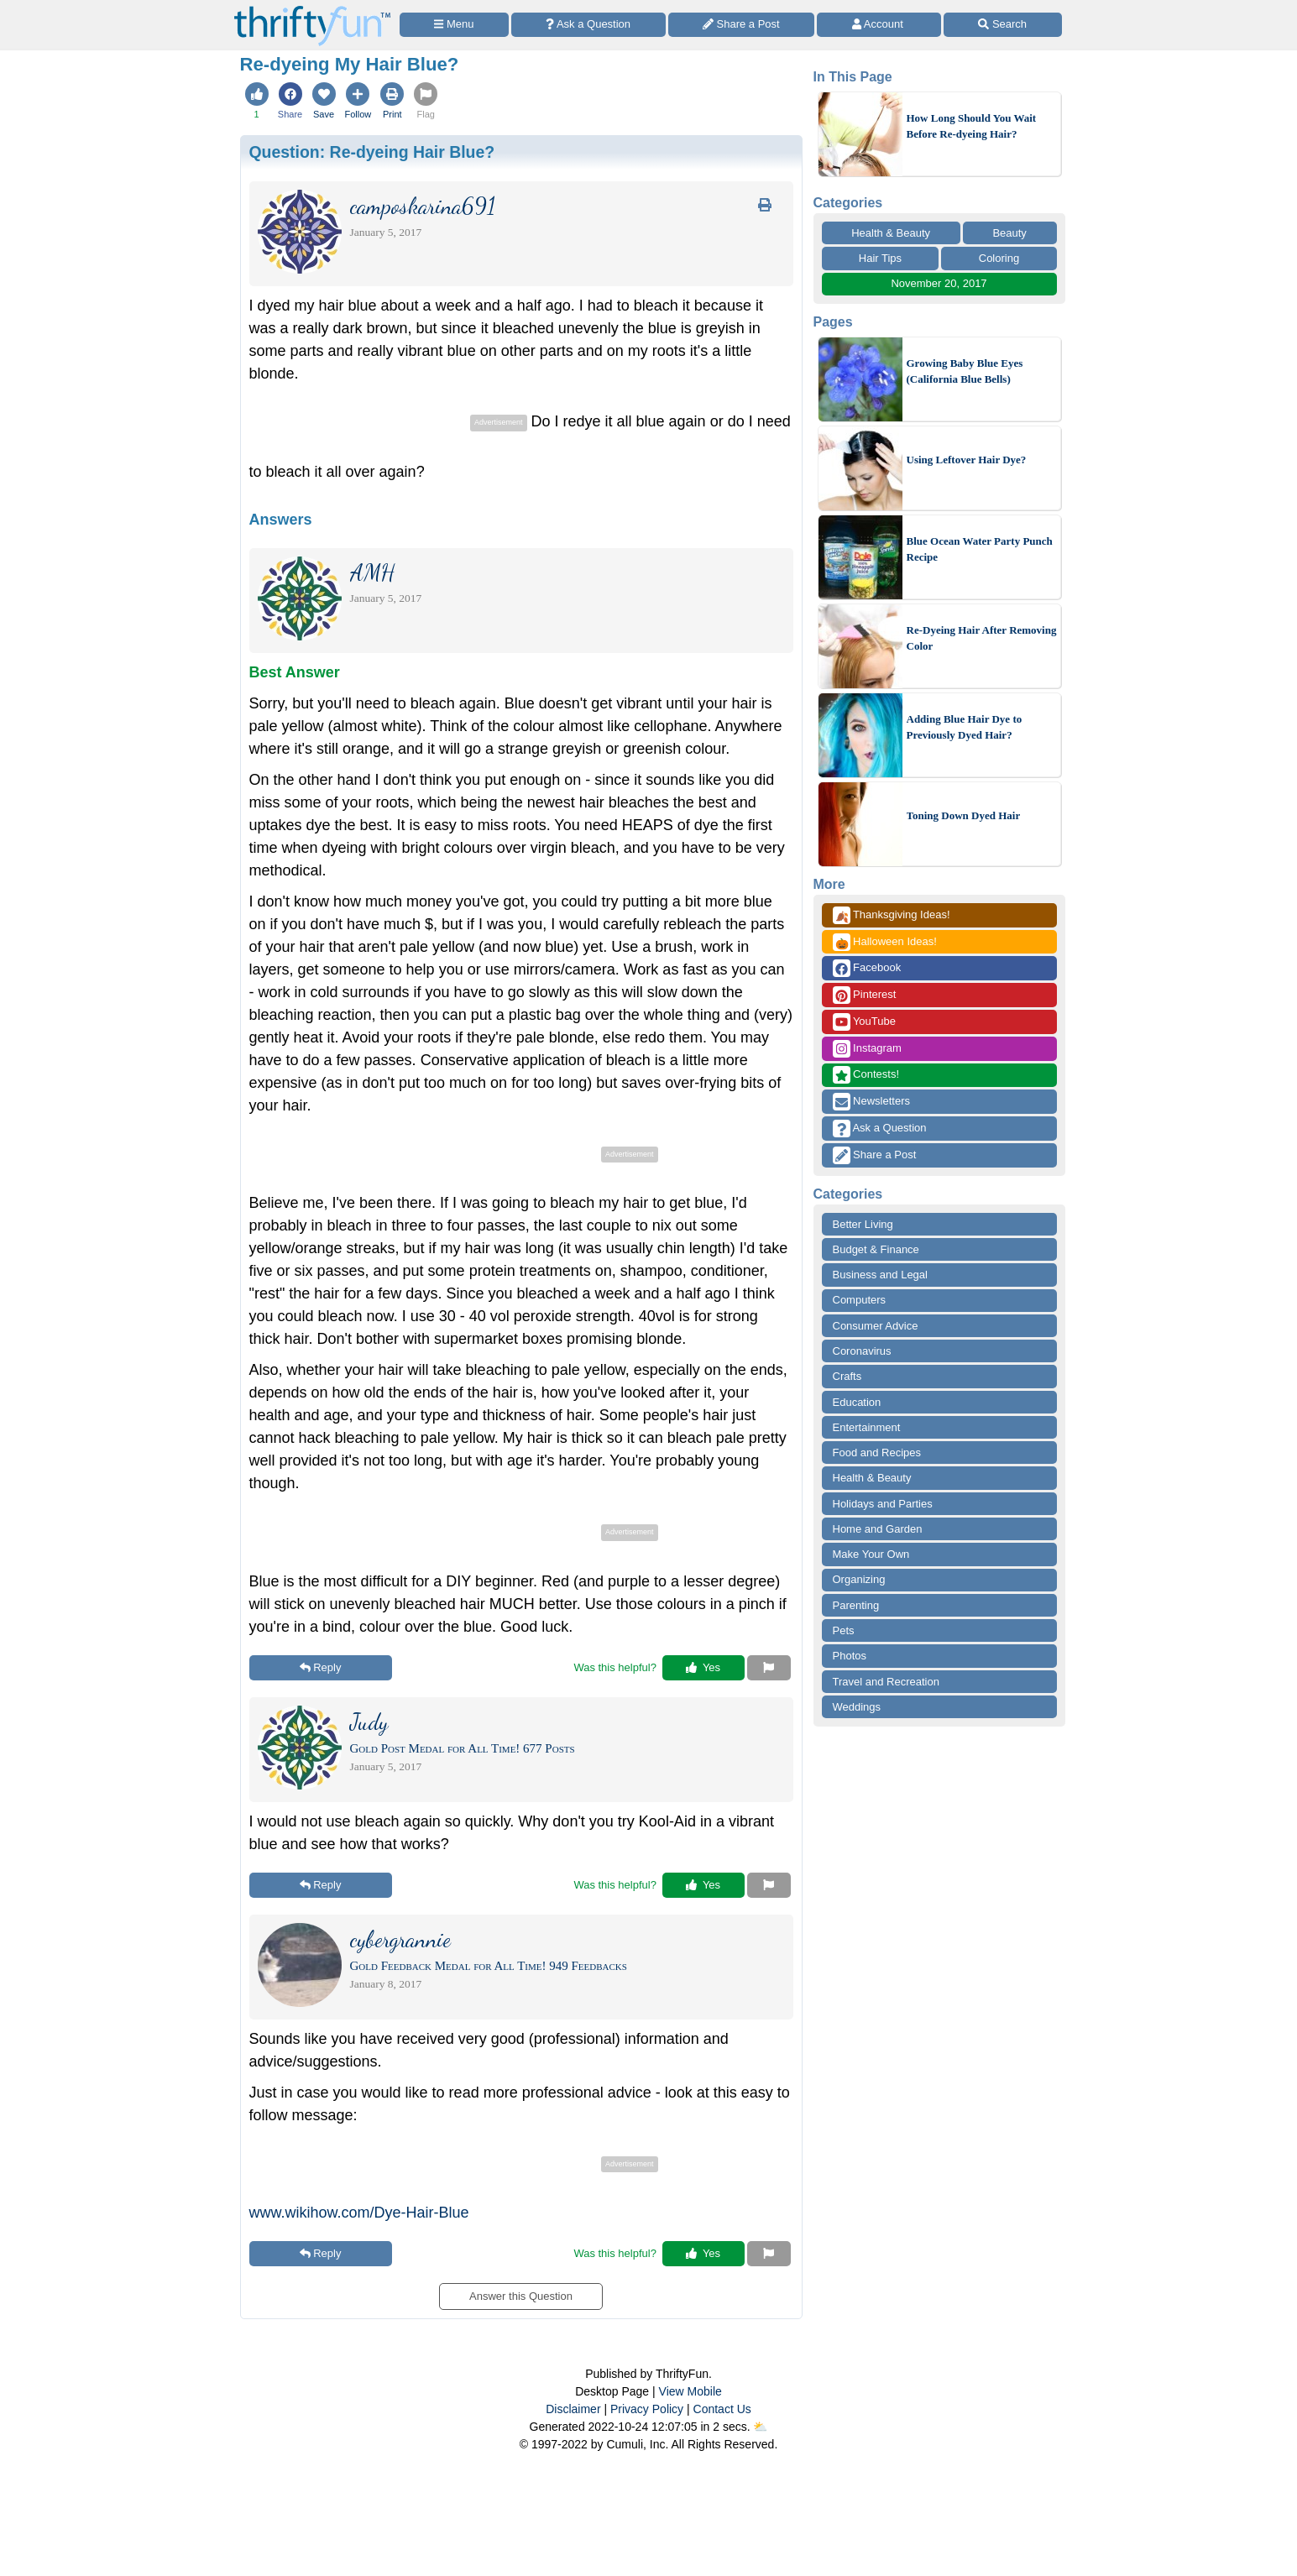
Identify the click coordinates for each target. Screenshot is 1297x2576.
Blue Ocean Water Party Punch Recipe (980, 549)
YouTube (864, 1022)
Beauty (1009, 233)
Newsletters (872, 1101)
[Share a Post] (741, 25)
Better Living (863, 1224)
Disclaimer (573, 2409)
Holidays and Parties (883, 1503)
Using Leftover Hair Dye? (967, 459)
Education (857, 1402)
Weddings (857, 1707)
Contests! (866, 1075)
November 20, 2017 (938, 283)
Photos (849, 1655)
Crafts (847, 1376)
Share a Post (875, 1155)
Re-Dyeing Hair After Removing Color (982, 638)
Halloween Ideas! (885, 942)
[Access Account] (879, 25)
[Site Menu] (454, 25)
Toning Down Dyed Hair (964, 815)
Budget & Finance (876, 1249)
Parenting (856, 1605)
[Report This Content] (769, 1667)
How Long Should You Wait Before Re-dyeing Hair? (972, 126)
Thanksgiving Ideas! (891, 915)
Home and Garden (878, 1529)
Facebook (867, 968)
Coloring (999, 258)
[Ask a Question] (588, 25)
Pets (844, 1630)
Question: (372, 152)
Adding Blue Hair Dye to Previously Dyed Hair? (964, 727)
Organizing (859, 1579)
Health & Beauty (890, 233)
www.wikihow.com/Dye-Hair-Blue (359, 2212)
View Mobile (690, 2391)
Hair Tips (880, 258)
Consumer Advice (875, 1325)
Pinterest (865, 995)
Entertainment (867, 1427)
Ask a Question (880, 1128)
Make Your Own (871, 1554)
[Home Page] (312, 10)
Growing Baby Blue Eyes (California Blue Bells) (965, 371)
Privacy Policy (646, 2409)
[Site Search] (1003, 25)
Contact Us (722, 2409)
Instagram (867, 1049)
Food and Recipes (877, 1452)
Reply (321, 1667)
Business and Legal (880, 1274)
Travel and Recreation (886, 1681)
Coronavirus (862, 1351)
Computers (859, 1299)
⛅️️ (760, 2426)
